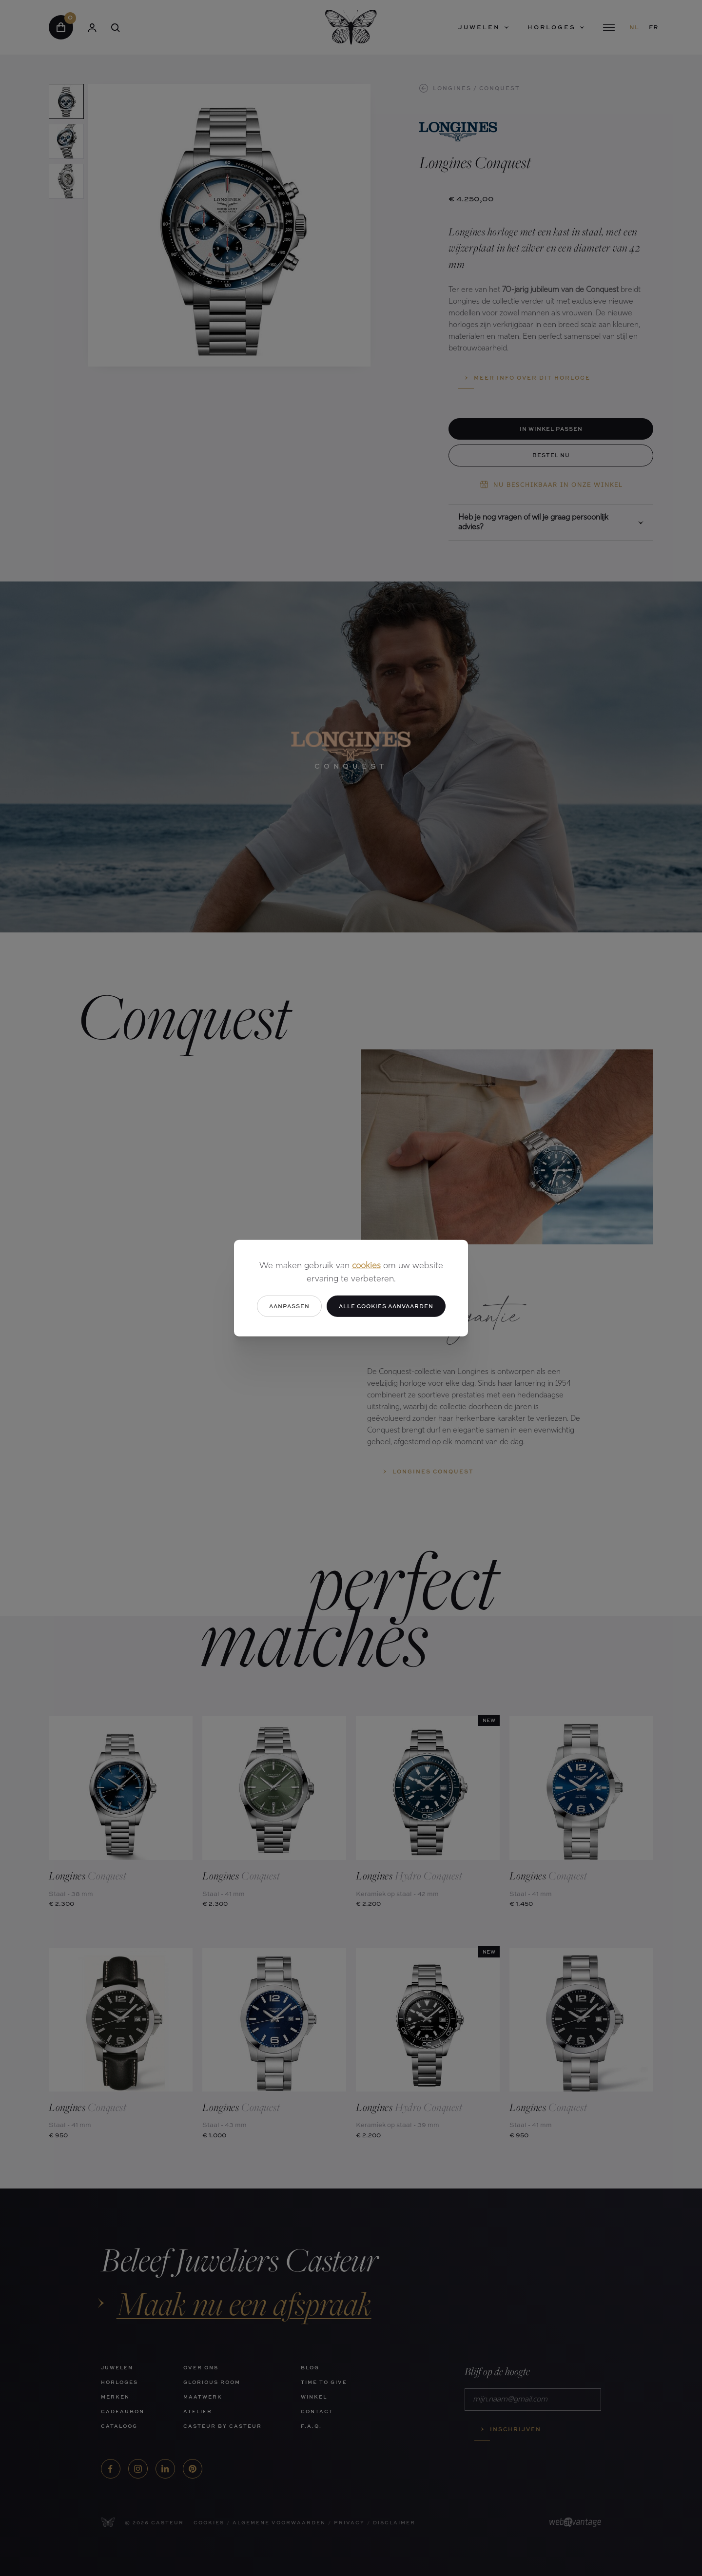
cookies (366, 1265)
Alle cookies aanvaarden (386, 1305)
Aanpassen (289, 1305)
